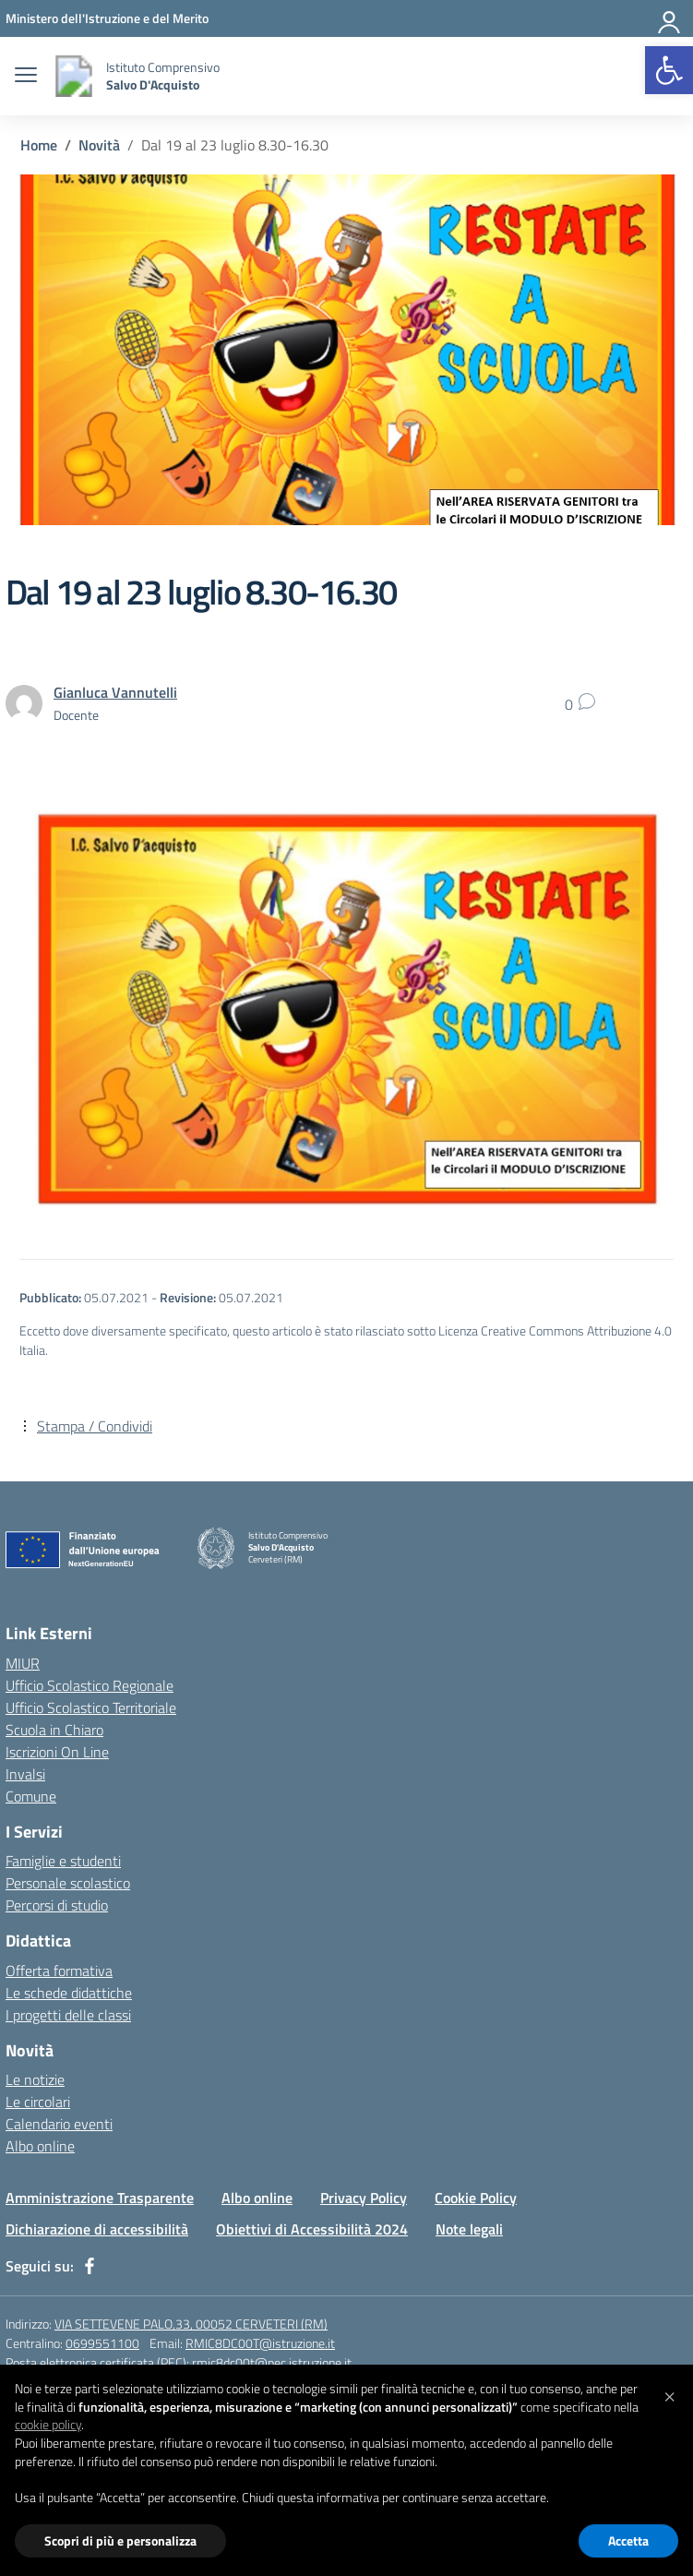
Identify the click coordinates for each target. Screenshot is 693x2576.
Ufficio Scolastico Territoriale (91, 1707)
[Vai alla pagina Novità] (99, 145)
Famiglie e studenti (63, 1861)
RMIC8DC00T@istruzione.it (260, 2343)
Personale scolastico (68, 1883)
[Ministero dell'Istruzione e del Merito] (107, 18)
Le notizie (35, 2079)
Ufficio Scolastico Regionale (89, 1685)
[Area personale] (669, 18)
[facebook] (89, 2266)
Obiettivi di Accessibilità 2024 (312, 2229)
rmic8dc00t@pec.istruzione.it (272, 2362)
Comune (31, 1796)
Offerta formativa (59, 1970)
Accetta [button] (628, 2540)
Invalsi (25, 1774)
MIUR (23, 1663)
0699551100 (102, 2343)
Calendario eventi (59, 2124)
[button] (669, 70)
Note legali (469, 2229)
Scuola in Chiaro (54, 1730)
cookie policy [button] (48, 2424)
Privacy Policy (363, 2198)
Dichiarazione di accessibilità (97, 2229)
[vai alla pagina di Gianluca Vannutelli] (115, 692)
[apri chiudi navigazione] (26, 77)
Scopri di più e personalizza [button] (120, 2540)
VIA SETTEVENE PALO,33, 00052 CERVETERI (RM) (191, 2323)
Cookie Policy (476, 2198)
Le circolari (38, 2102)
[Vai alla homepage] (73, 76)
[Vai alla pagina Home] (38, 145)
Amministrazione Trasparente (100, 2198)
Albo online (40, 2146)
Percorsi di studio (57, 1905)
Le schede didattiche (69, 1993)
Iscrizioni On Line (57, 1752)
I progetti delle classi (68, 2015)
